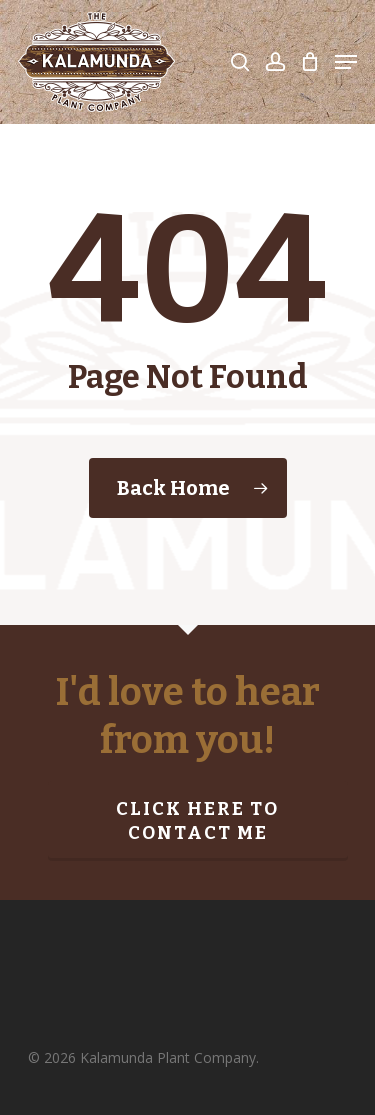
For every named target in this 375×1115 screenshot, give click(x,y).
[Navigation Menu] (346, 62)
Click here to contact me (197, 821)
